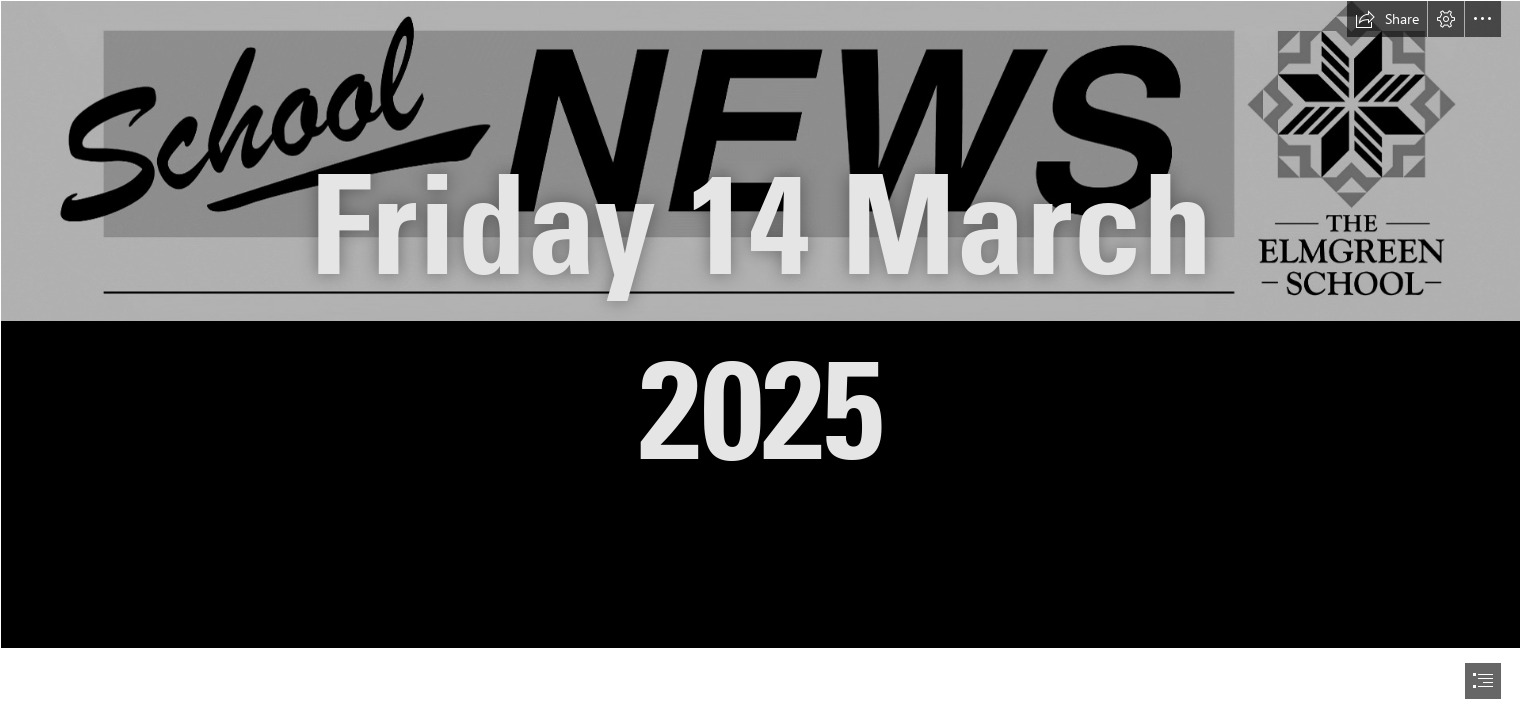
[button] (1387, 19)
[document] (760, 360)
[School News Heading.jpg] (760, 324)
